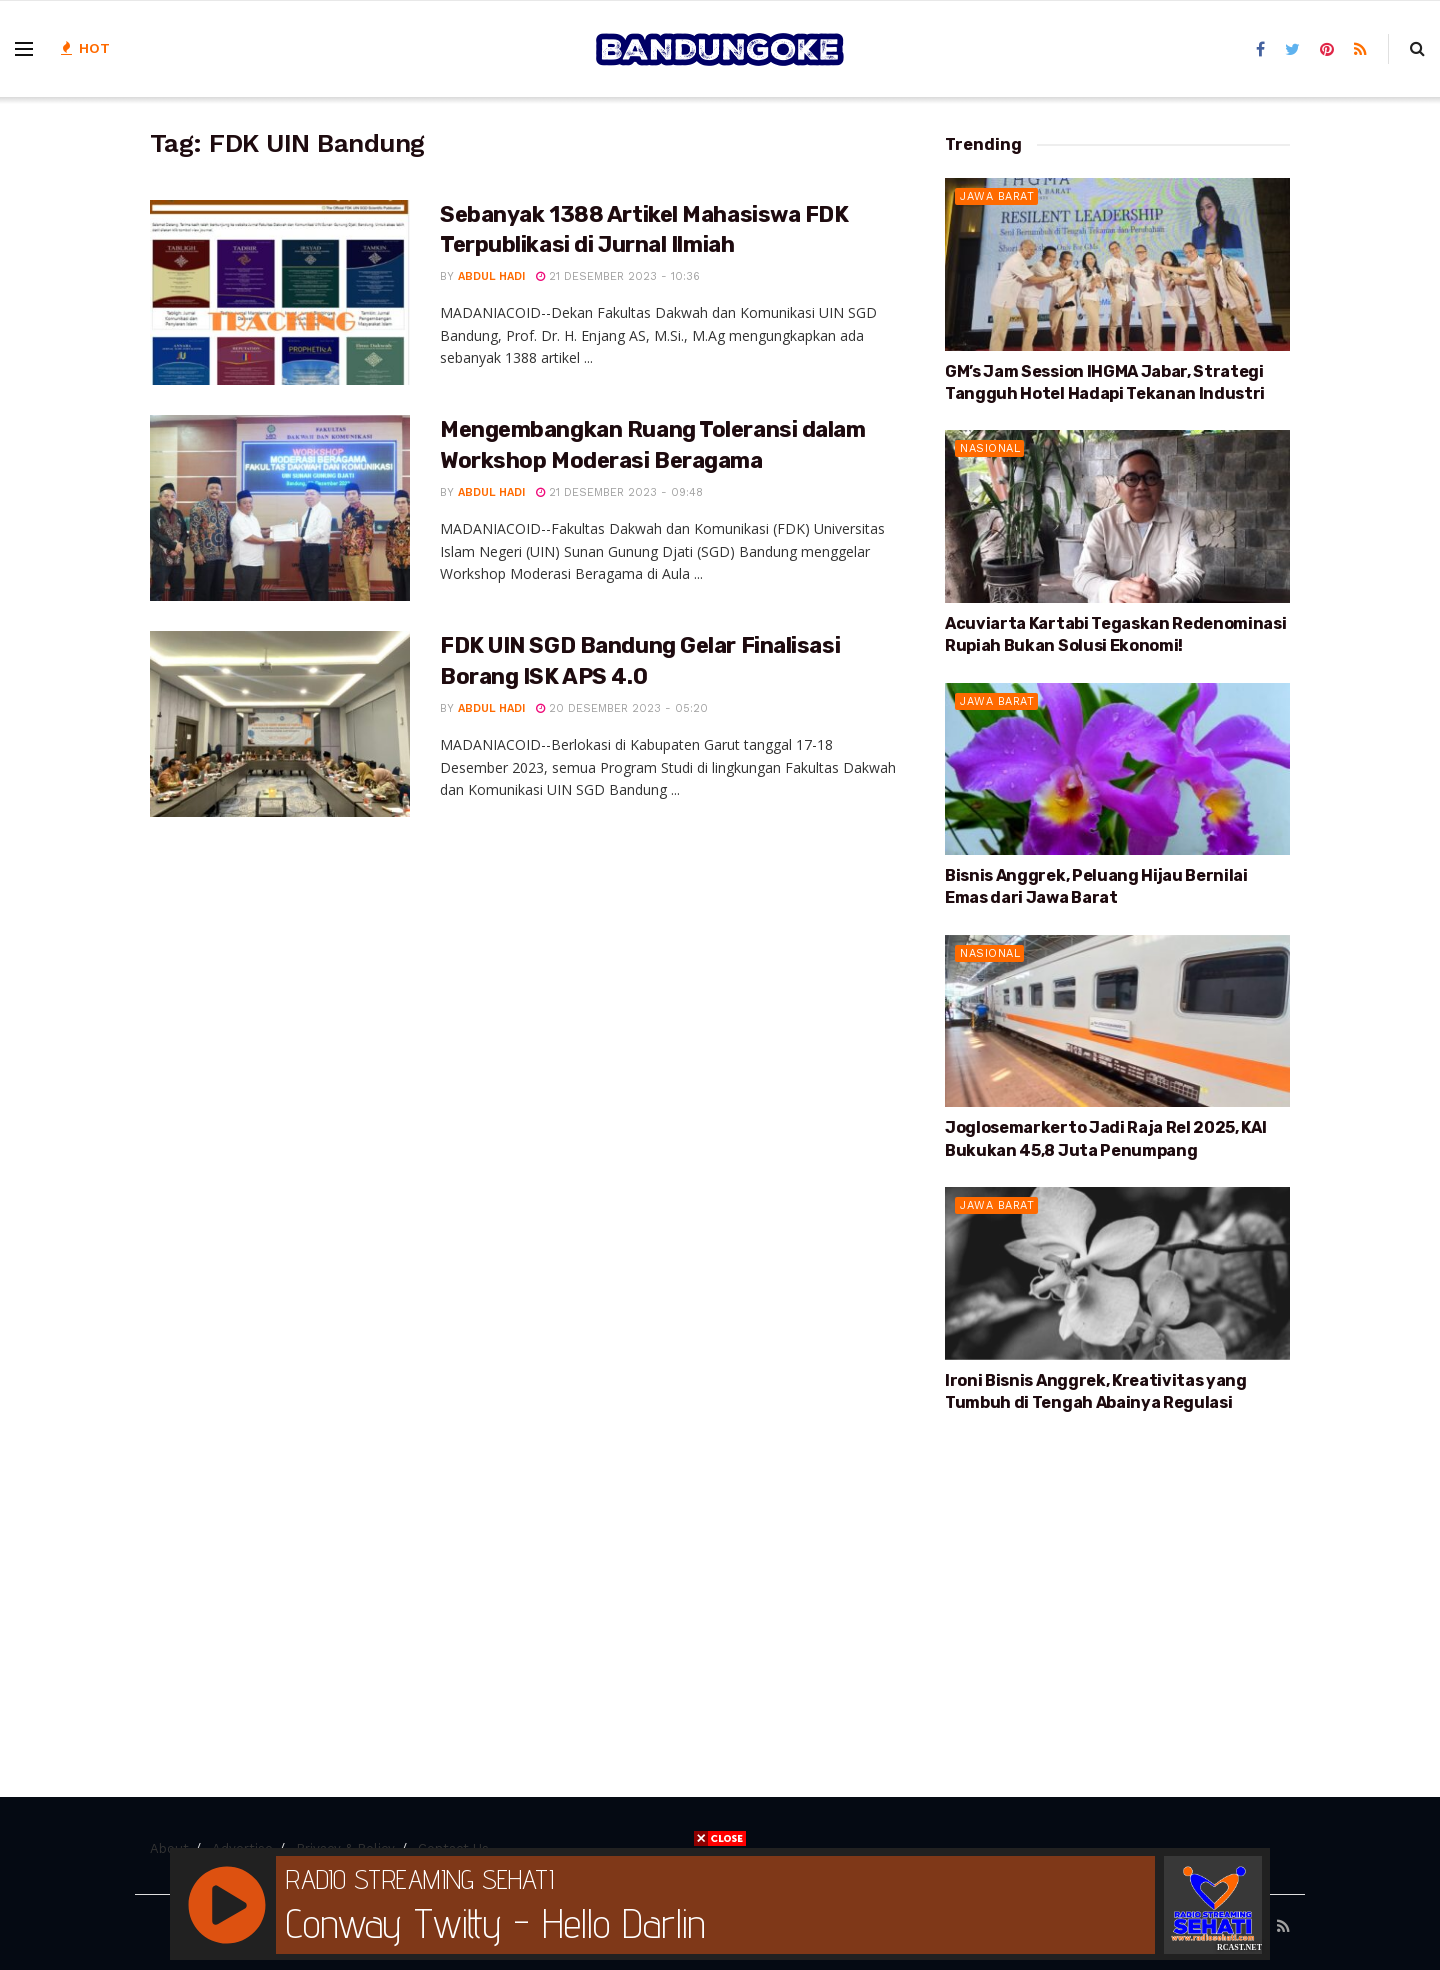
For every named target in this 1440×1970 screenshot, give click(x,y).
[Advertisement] (1118, 1584)
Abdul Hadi (491, 276)
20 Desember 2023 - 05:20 (622, 708)
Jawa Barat (997, 196)
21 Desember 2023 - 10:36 (618, 276)
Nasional (990, 448)
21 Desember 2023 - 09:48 (619, 492)
